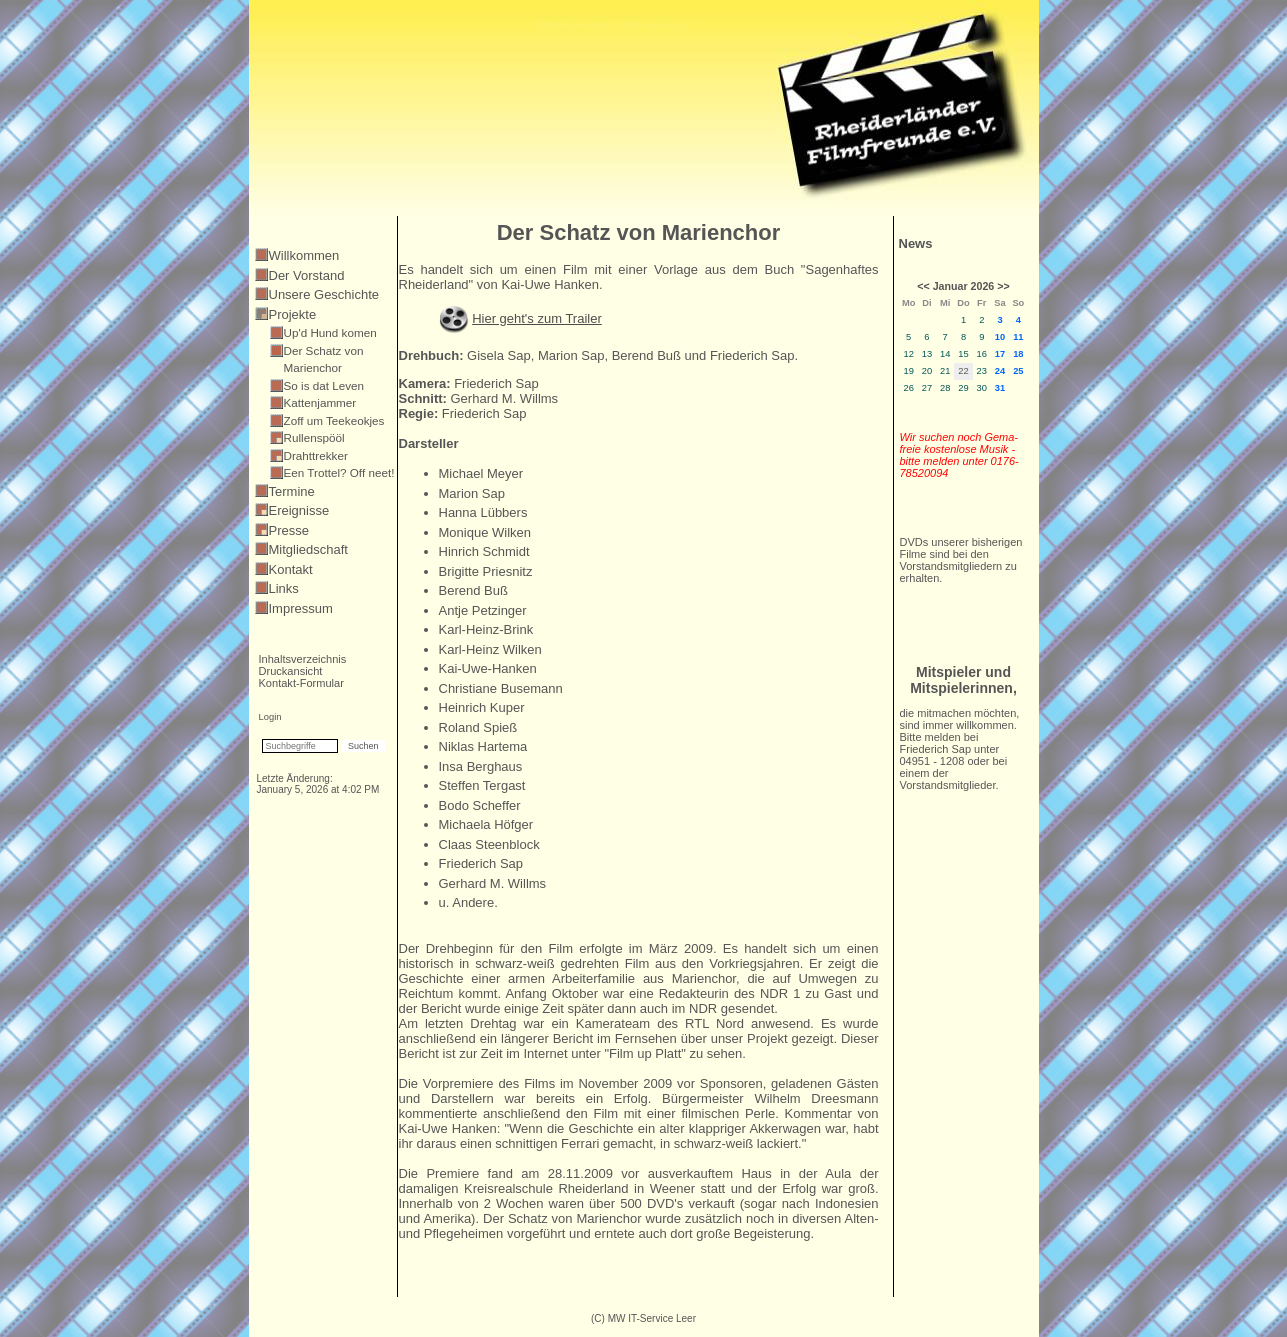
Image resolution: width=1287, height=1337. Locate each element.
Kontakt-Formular (301, 683)
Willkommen (304, 255)
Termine (292, 491)
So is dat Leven (324, 385)
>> (1003, 286)
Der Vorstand (307, 275)
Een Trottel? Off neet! (339, 472)
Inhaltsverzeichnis (303, 659)
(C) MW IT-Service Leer (643, 1318)
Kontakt (291, 569)
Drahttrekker (316, 455)
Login (270, 716)
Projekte (293, 314)
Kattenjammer (320, 402)
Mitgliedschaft (308, 549)
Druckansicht (291, 671)
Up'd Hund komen (330, 332)
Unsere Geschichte (324, 294)
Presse (289, 530)
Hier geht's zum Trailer (537, 318)
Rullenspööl (314, 437)
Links (284, 588)
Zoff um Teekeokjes (334, 420)
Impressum (301, 608)
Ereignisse (299, 510)
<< (923, 286)
